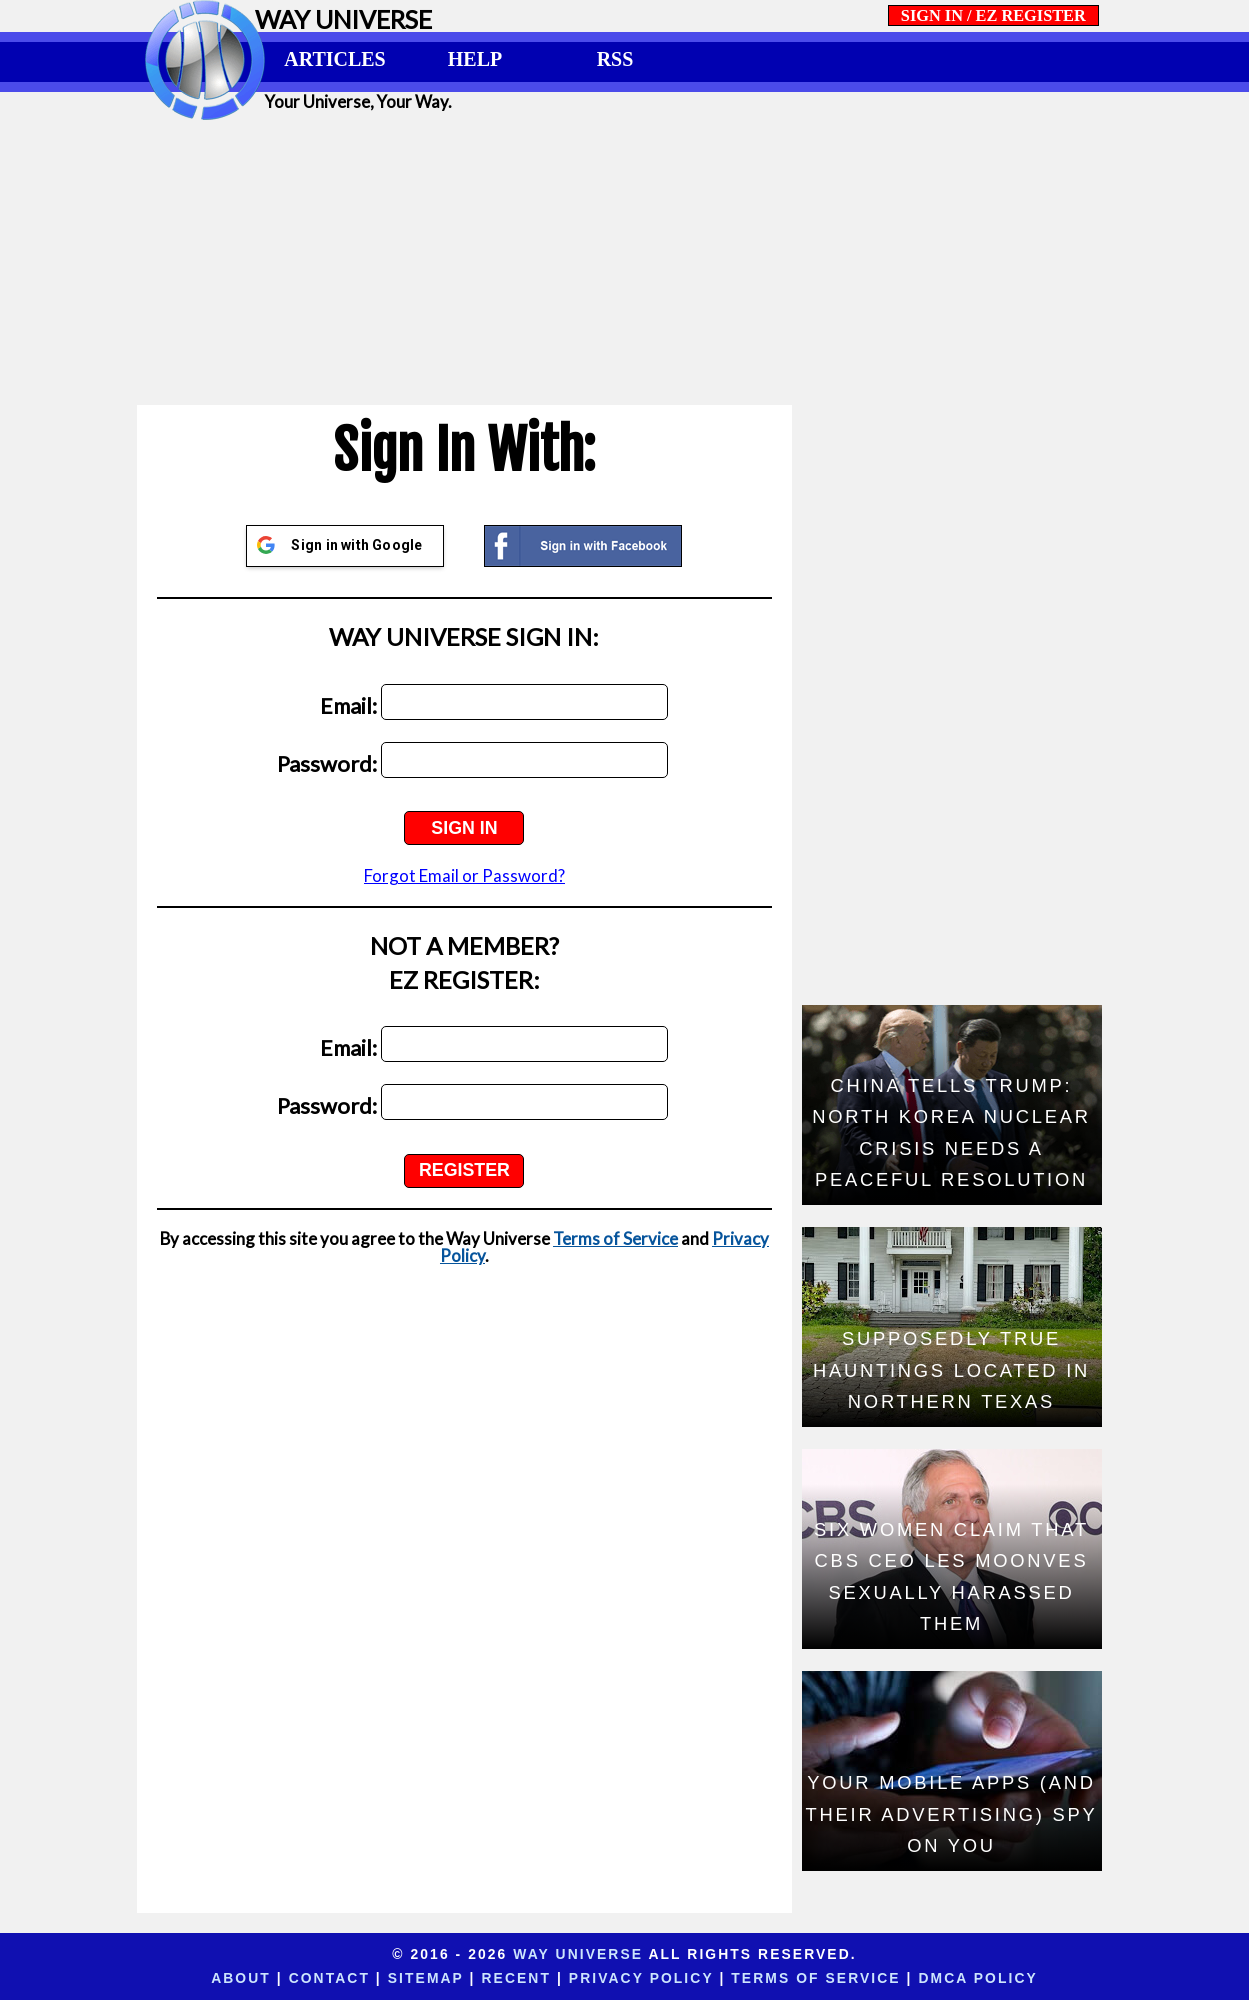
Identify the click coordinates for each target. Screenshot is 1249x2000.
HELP (475, 59)
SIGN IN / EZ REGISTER (993, 15)
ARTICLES (334, 59)
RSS (615, 59)
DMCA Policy (977, 1978)
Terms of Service (615, 1238)
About (241, 1978)
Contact (329, 1978)
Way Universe (578, 1954)
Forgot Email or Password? (464, 875)
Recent (516, 1978)
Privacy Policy (641, 1978)
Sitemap (426, 1978)
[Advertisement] (625, 262)
